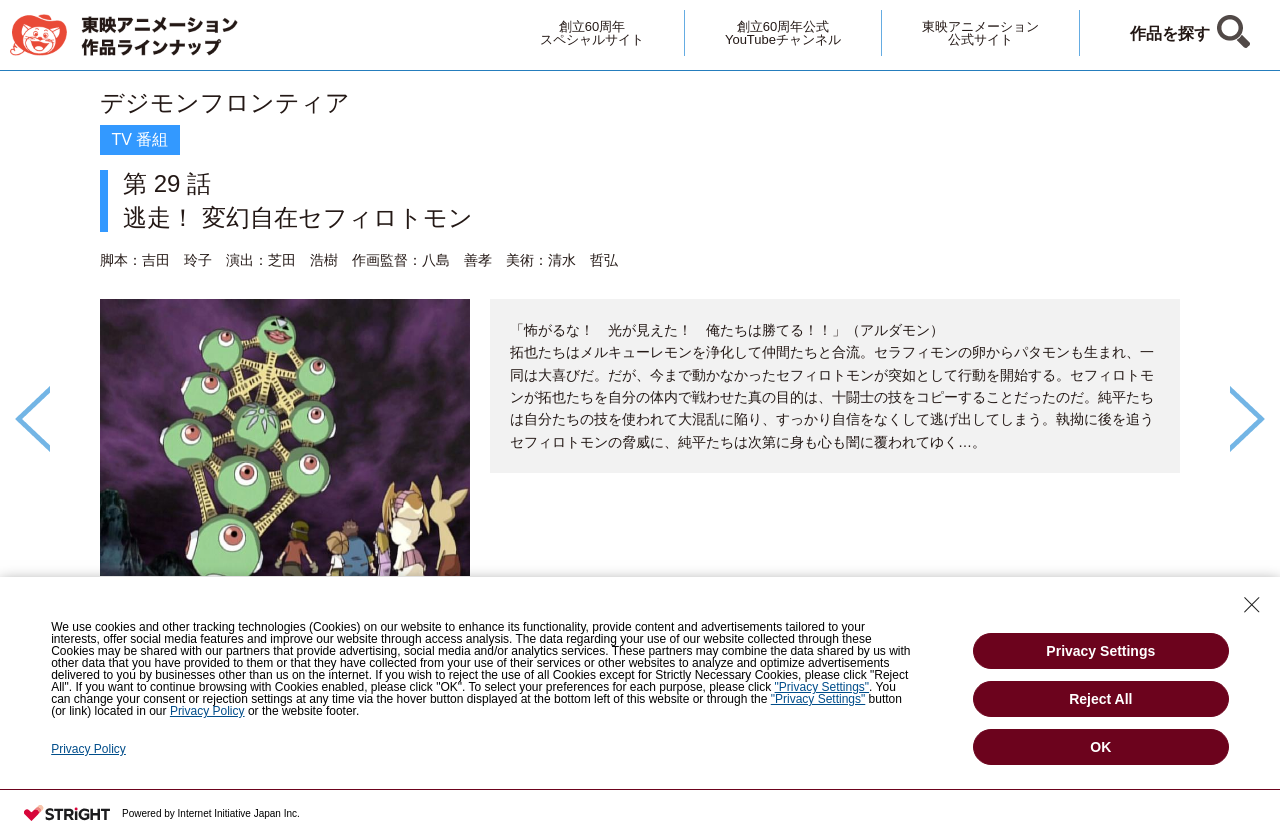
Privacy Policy (207, 711)
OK (1100, 747)
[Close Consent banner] (1252, 605)
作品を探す (1170, 33)
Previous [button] (32, 419)
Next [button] (1247, 419)
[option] (640, 385)
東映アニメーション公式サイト (980, 33)
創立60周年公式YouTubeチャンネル (783, 33)
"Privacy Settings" (822, 687)
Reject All (1100, 699)
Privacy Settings (1100, 651)
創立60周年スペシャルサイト (592, 33)
